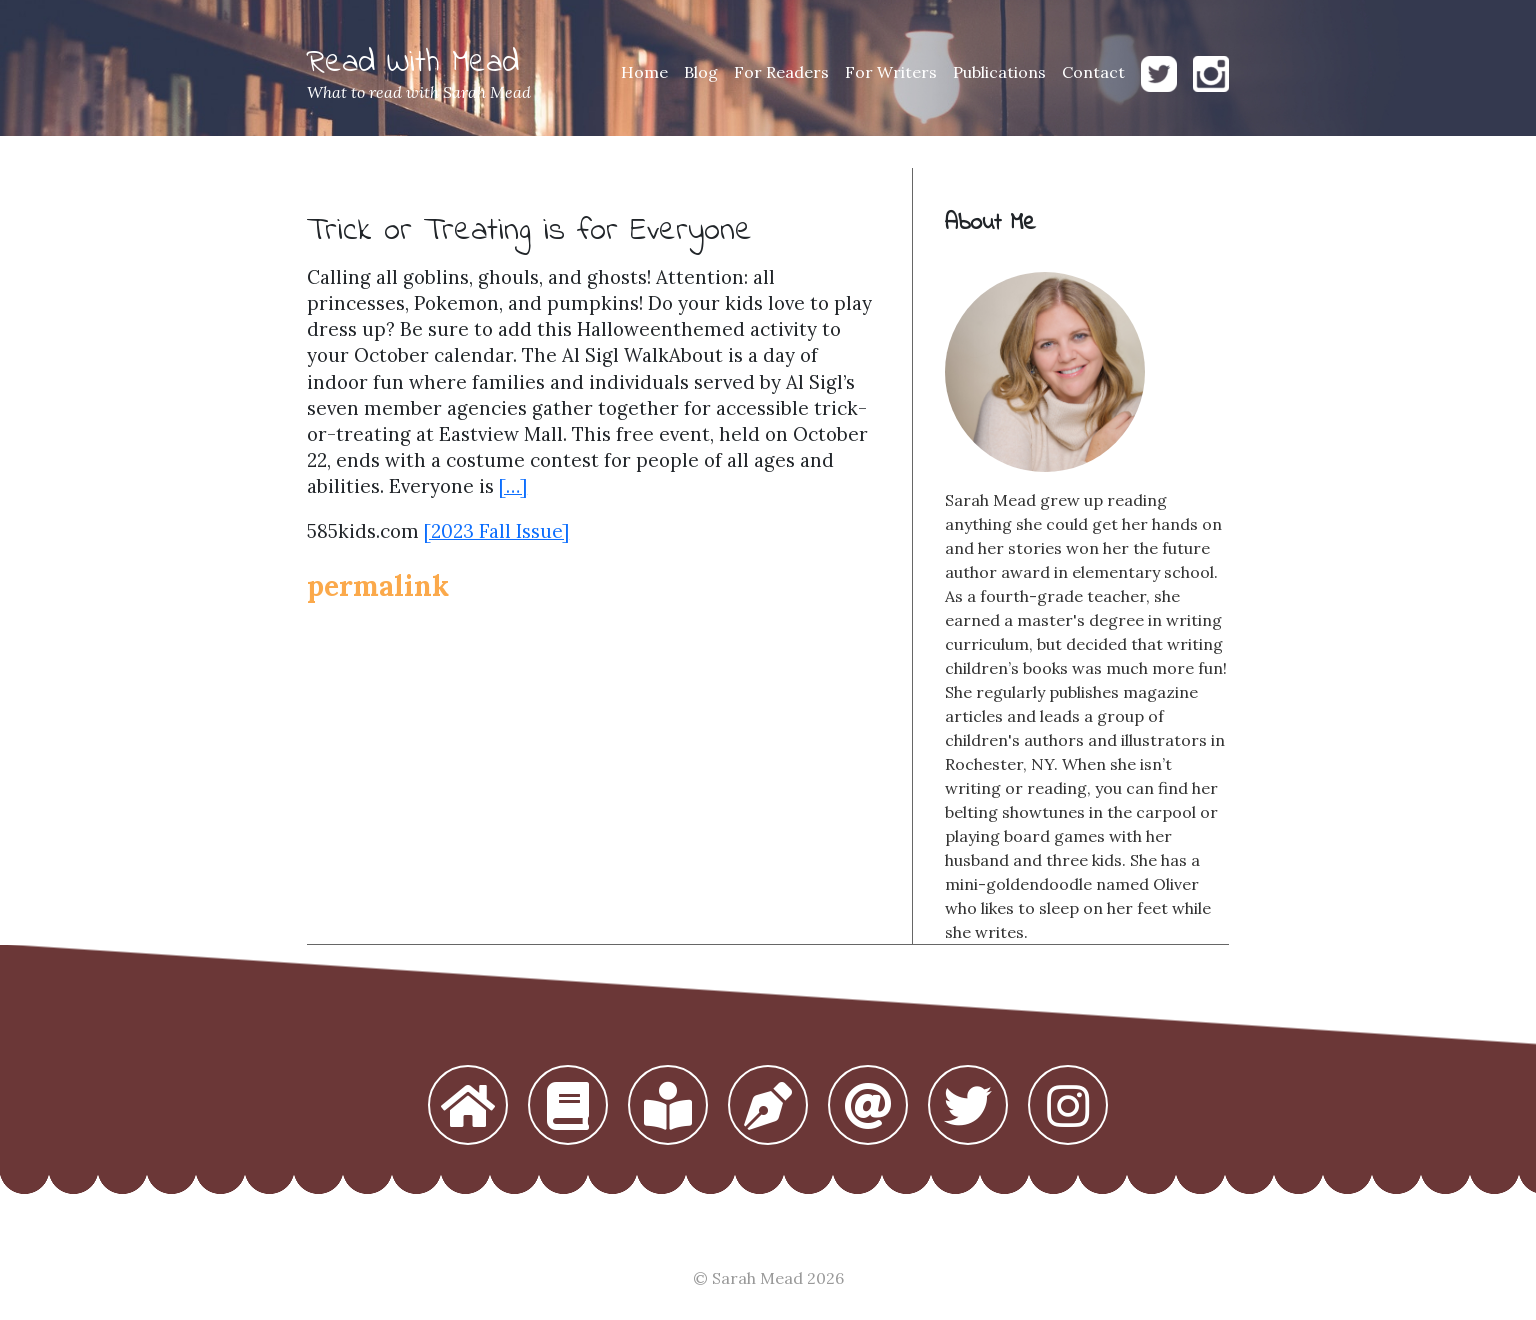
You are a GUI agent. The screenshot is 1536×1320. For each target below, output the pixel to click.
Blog (701, 72)
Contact (1093, 72)
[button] (468, 1107)
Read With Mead (413, 63)
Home (644, 72)
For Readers (781, 72)
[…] (513, 486)
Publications (999, 72)
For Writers (891, 72)
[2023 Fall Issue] (496, 531)
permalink (378, 586)
